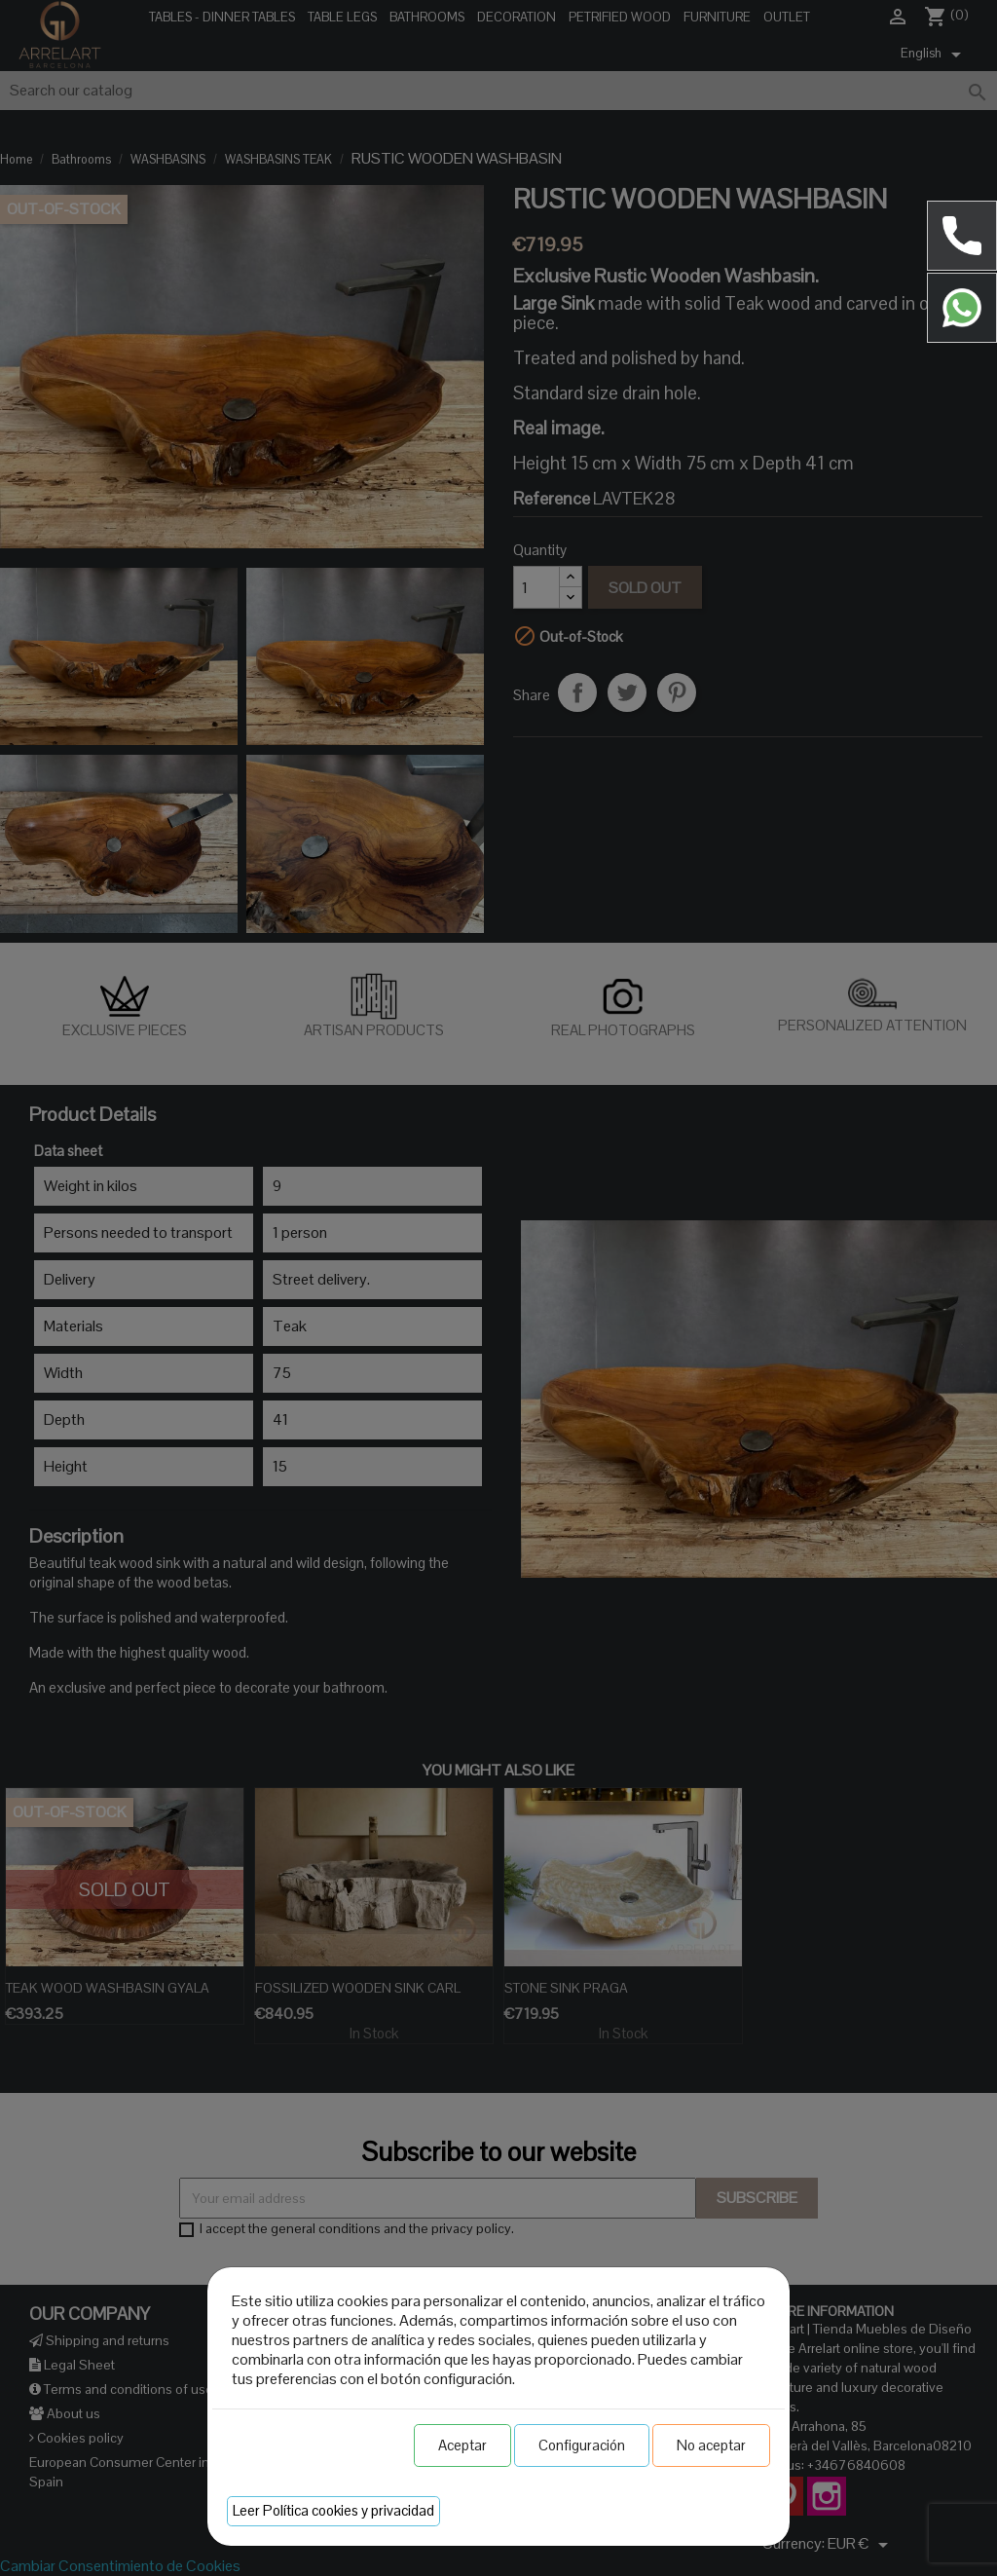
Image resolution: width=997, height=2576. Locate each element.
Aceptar (462, 2445)
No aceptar (711, 2445)
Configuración (581, 2445)
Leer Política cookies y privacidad (333, 2510)
